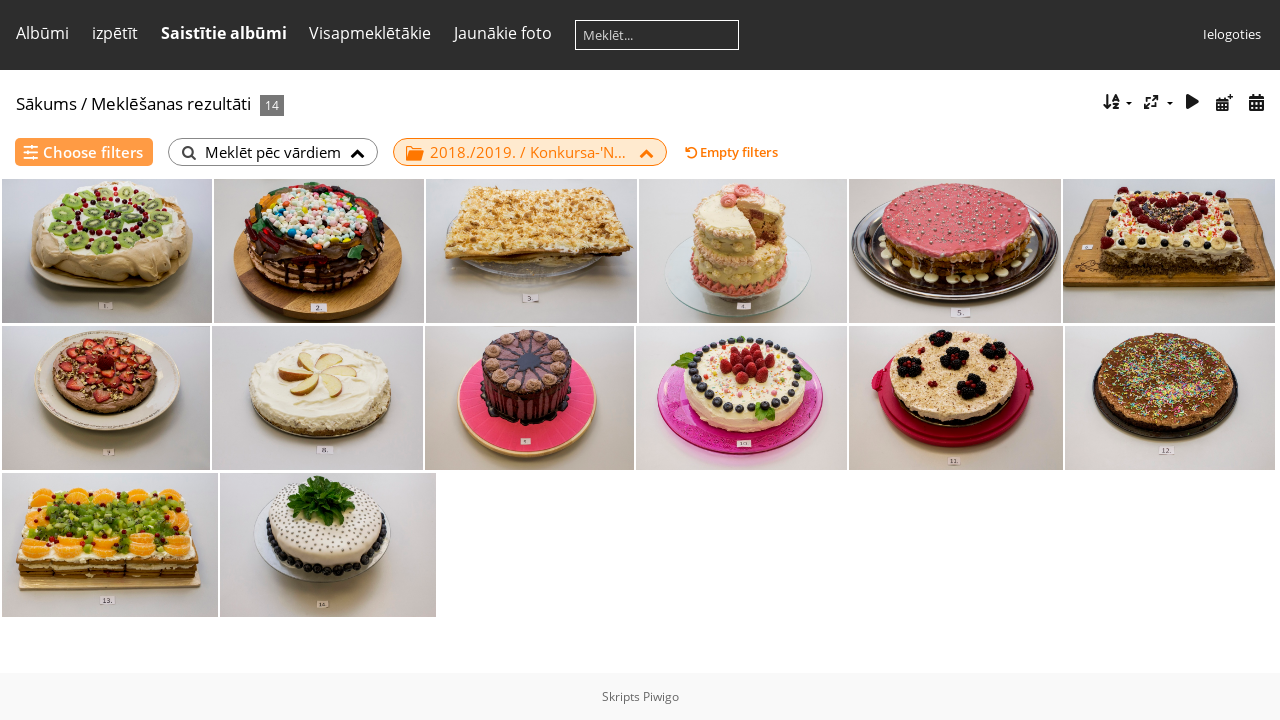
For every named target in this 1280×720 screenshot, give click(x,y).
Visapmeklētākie (370, 33)
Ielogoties (1232, 34)
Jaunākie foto (503, 33)
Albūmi (42, 33)
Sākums (46, 103)
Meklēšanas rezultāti (171, 103)
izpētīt (115, 33)
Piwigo (661, 696)
